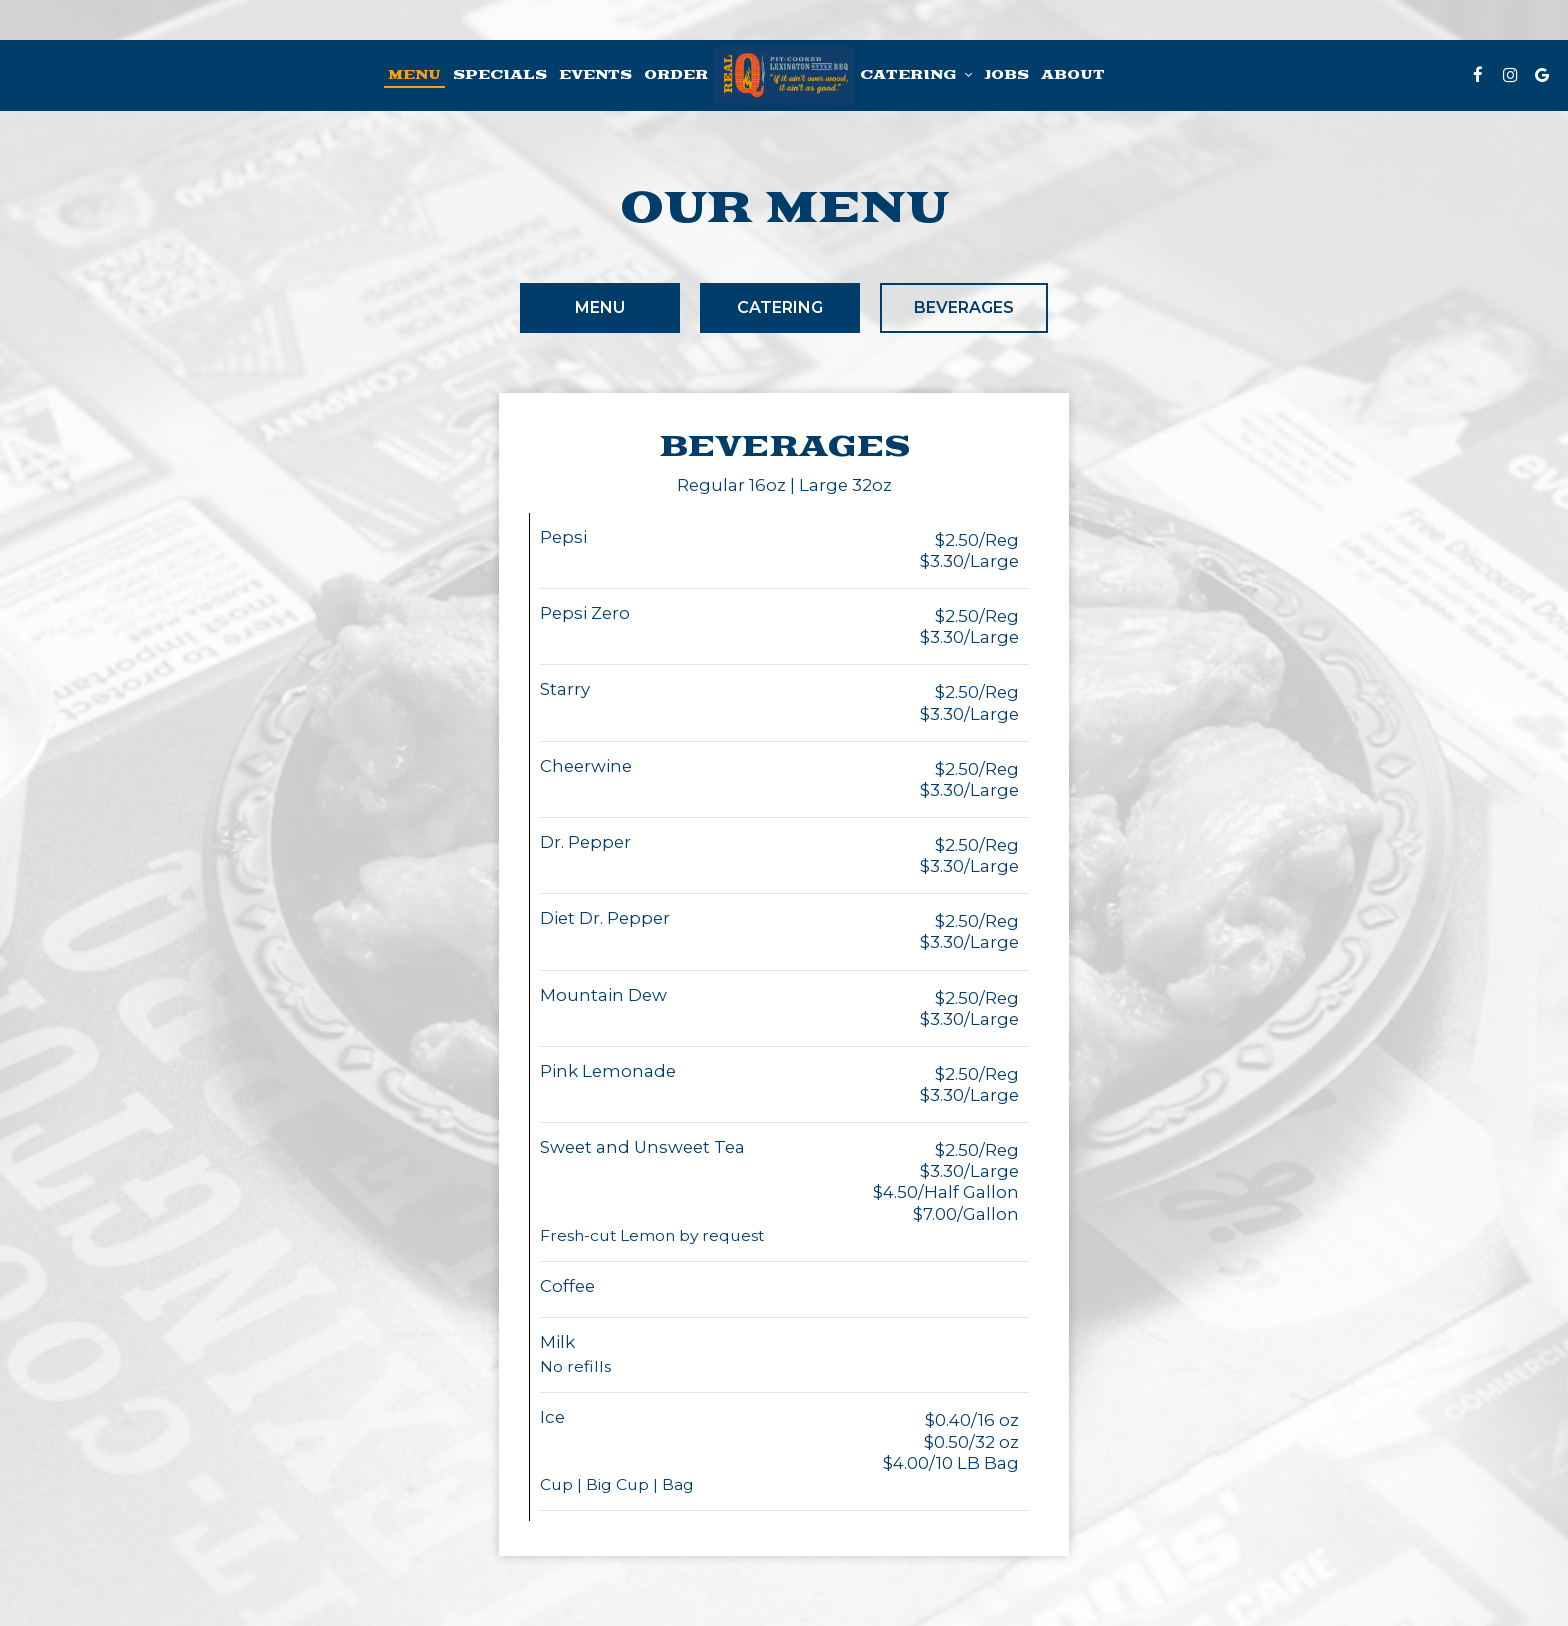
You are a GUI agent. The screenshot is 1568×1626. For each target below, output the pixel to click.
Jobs (1006, 75)
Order (676, 75)
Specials (500, 75)
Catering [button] (916, 75)
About (1073, 75)
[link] (784, 75)
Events (595, 75)
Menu (414, 75)
